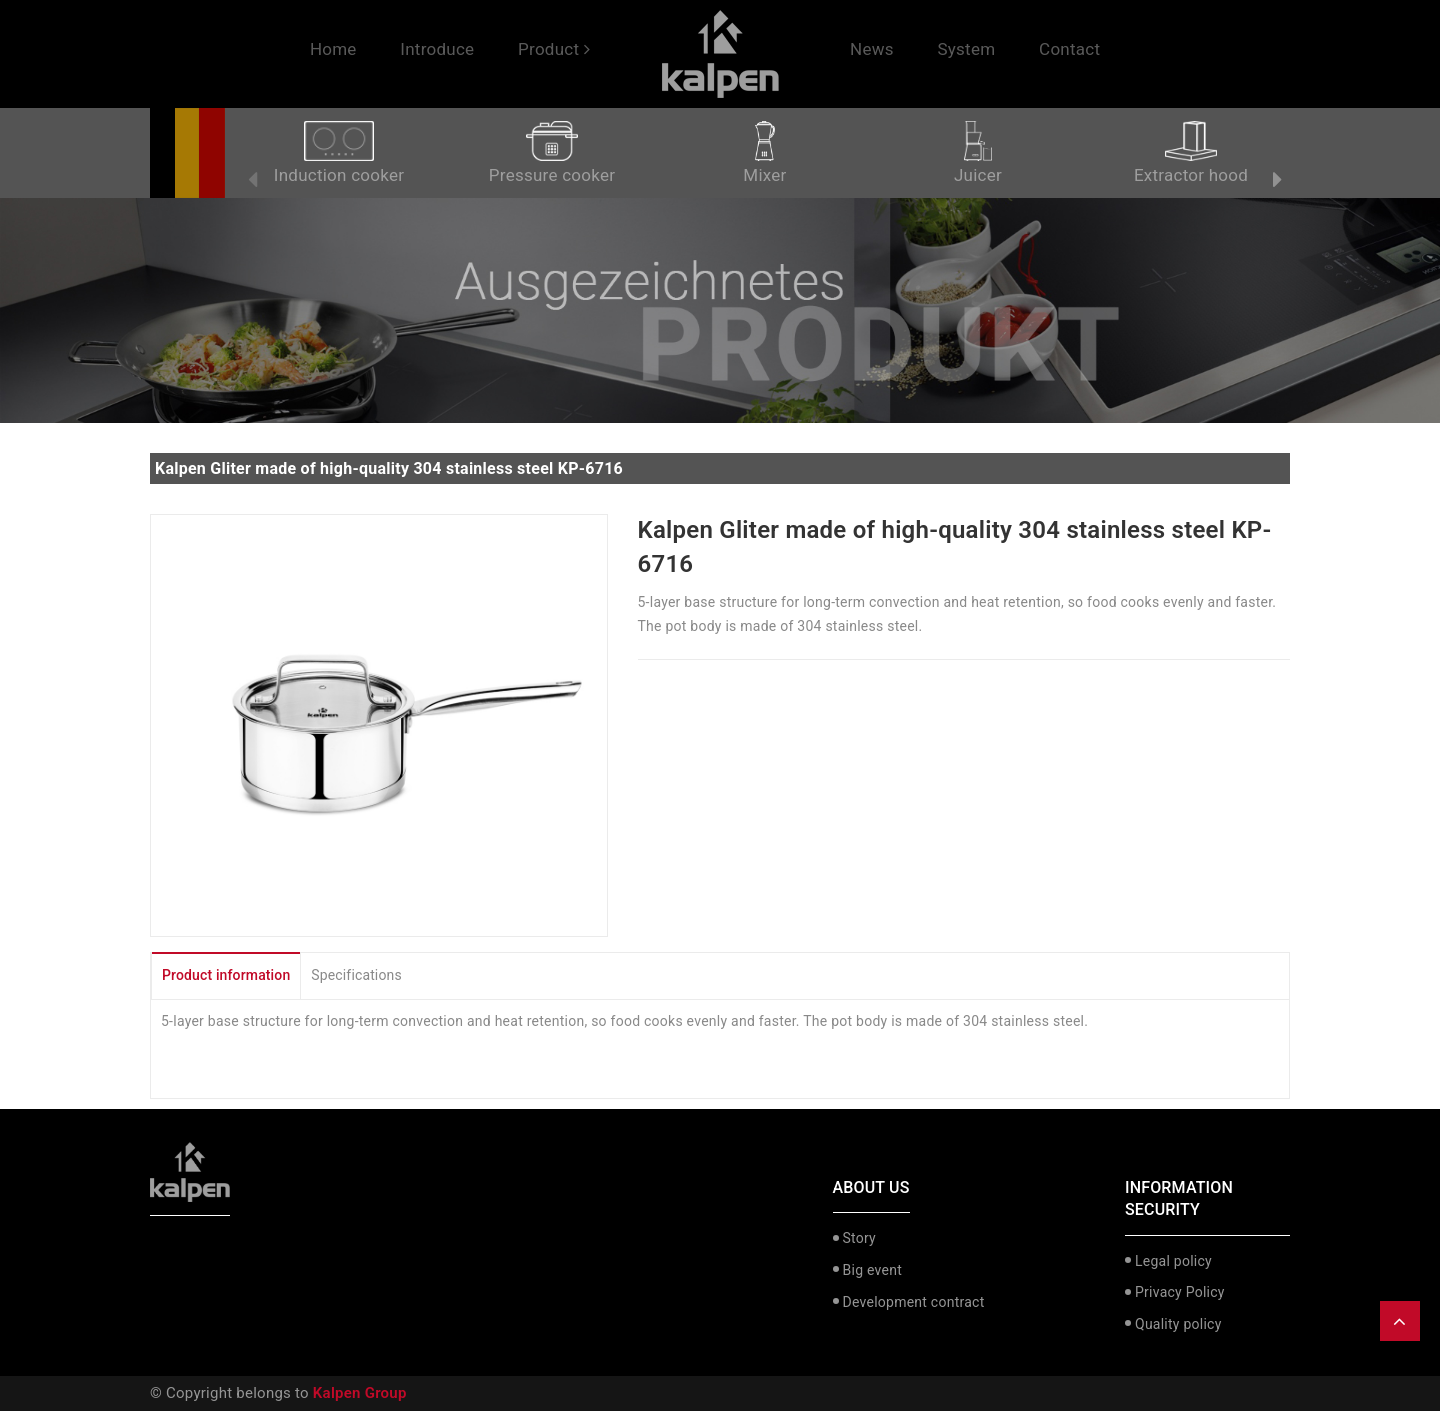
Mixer (764, 153)
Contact (1069, 49)
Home (333, 49)
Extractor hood (1191, 153)
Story (859, 1238)
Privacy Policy (1180, 1292)
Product (554, 49)
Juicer (978, 153)
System (966, 49)
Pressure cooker (552, 153)
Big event (872, 1270)
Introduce (437, 49)
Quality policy (1178, 1324)
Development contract (914, 1302)
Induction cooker (339, 153)
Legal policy (1173, 1261)
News (872, 49)
